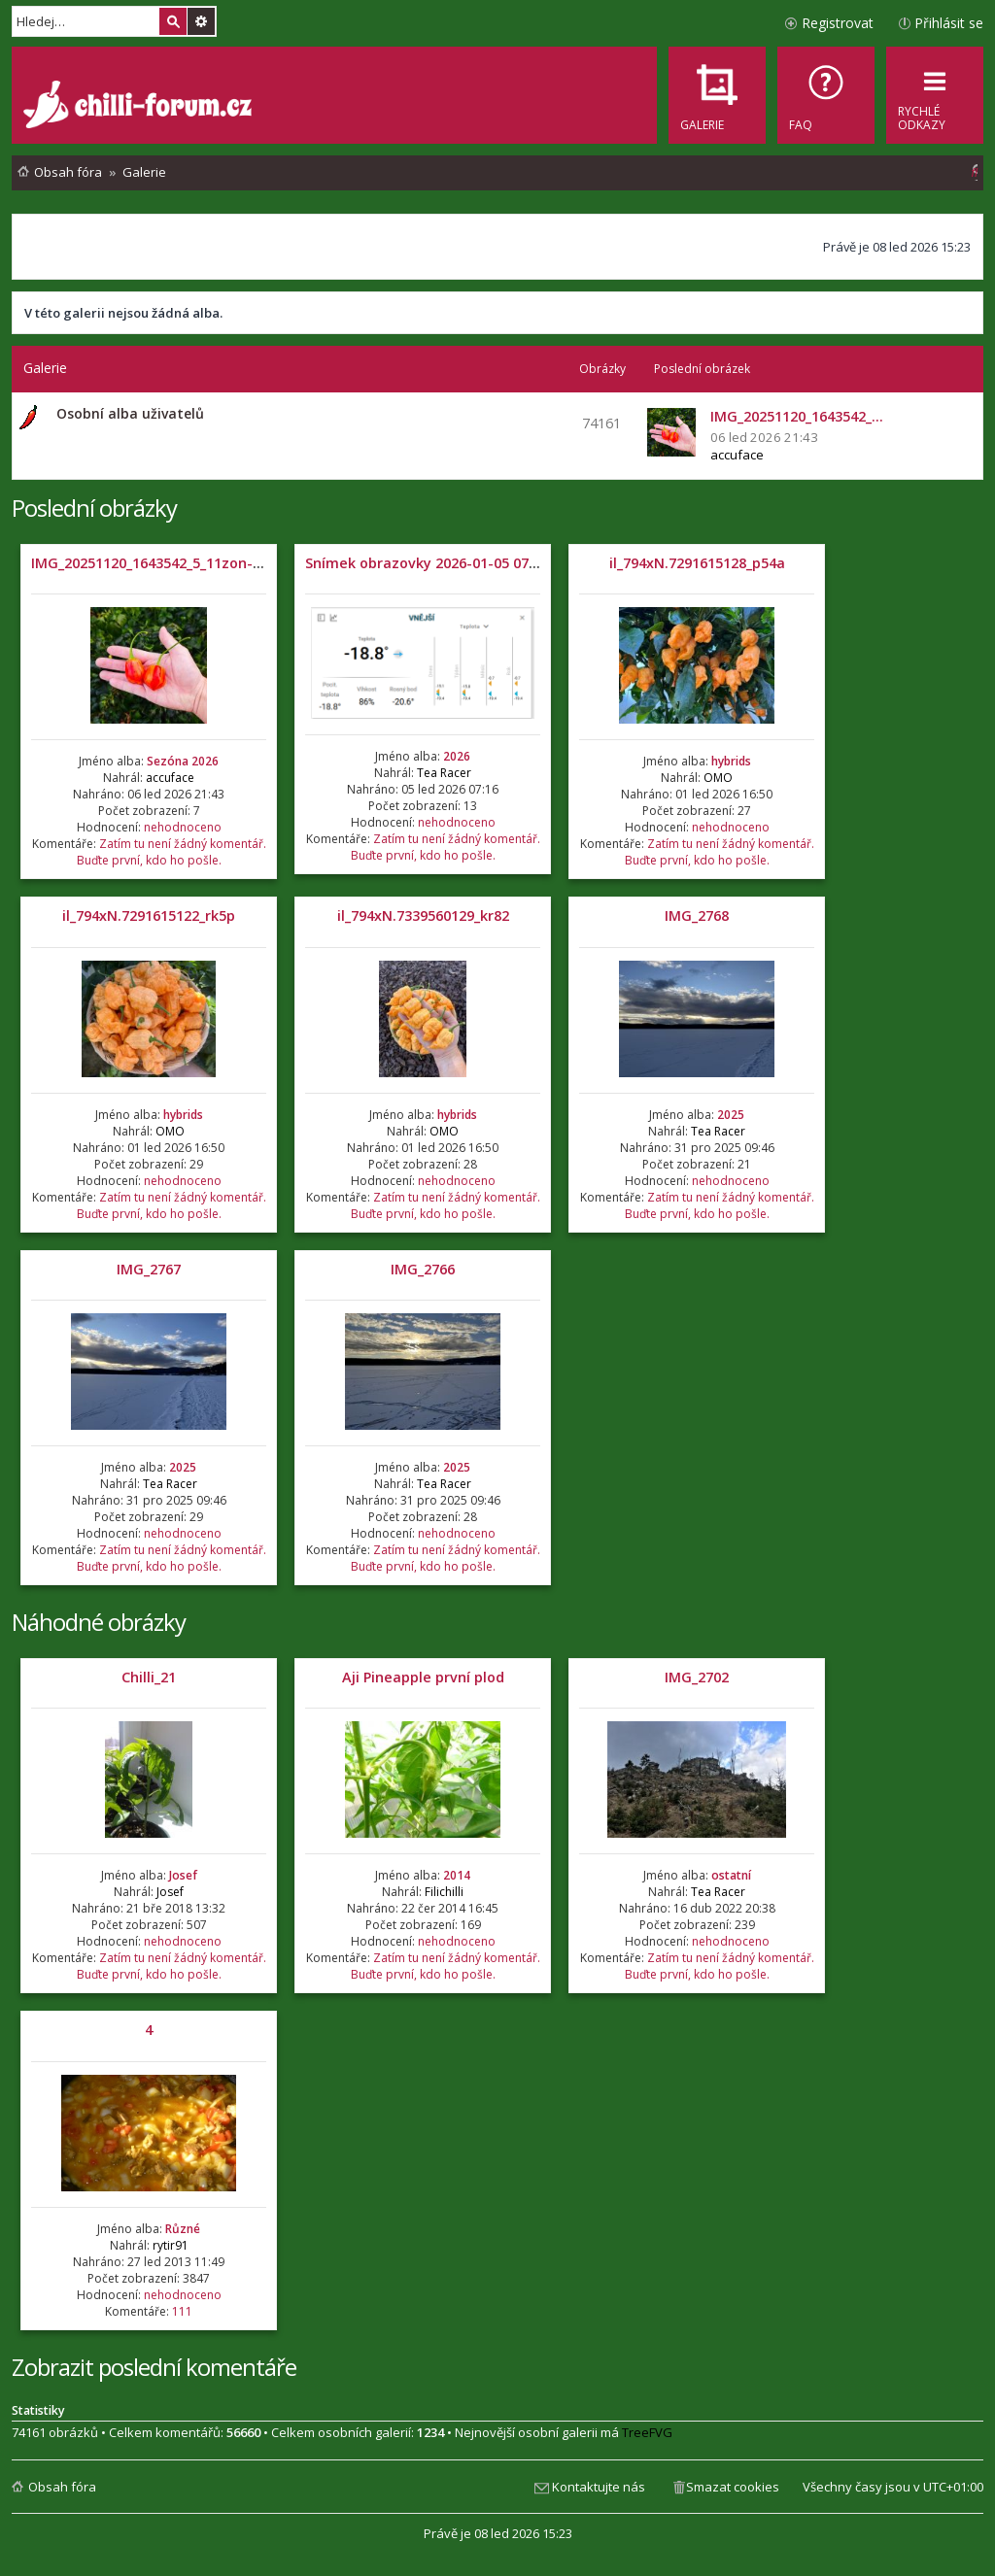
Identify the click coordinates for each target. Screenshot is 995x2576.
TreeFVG (647, 2432)
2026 (456, 756)
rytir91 (171, 2245)
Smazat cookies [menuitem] (732, 2486)
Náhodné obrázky (99, 1622)
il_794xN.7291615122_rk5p (148, 915)
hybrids (731, 761)
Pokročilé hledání (201, 21)
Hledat (173, 21)
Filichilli (444, 1891)
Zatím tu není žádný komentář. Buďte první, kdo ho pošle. (171, 851)
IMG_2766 (423, 1269)
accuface (737, 454)
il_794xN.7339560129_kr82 (423, 915)
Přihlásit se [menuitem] (948, 23)
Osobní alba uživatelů (130, 413)
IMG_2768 (697, 915)
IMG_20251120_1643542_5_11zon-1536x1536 (177, 563)
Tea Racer (444, 772)
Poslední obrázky (94, 507)
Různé (182, 2228)
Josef (183, 1875)
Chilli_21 (148, 1677)
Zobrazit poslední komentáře (154, 2367)
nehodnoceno (183, 827)
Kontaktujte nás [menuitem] (598, 2486)
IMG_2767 (149, 1269)
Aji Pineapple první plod (423, 1677)
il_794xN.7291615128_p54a (697, 563)
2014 (456, 1875)
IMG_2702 (697, 1677)
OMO (718, 777)
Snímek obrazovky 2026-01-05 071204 (432, 563)
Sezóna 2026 (183, 761)
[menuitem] (826, 95)
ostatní (731, 1875)
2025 (730, 1114)
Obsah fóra (62, 2486)
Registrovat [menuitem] (838, 23)
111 (182, 2311)
